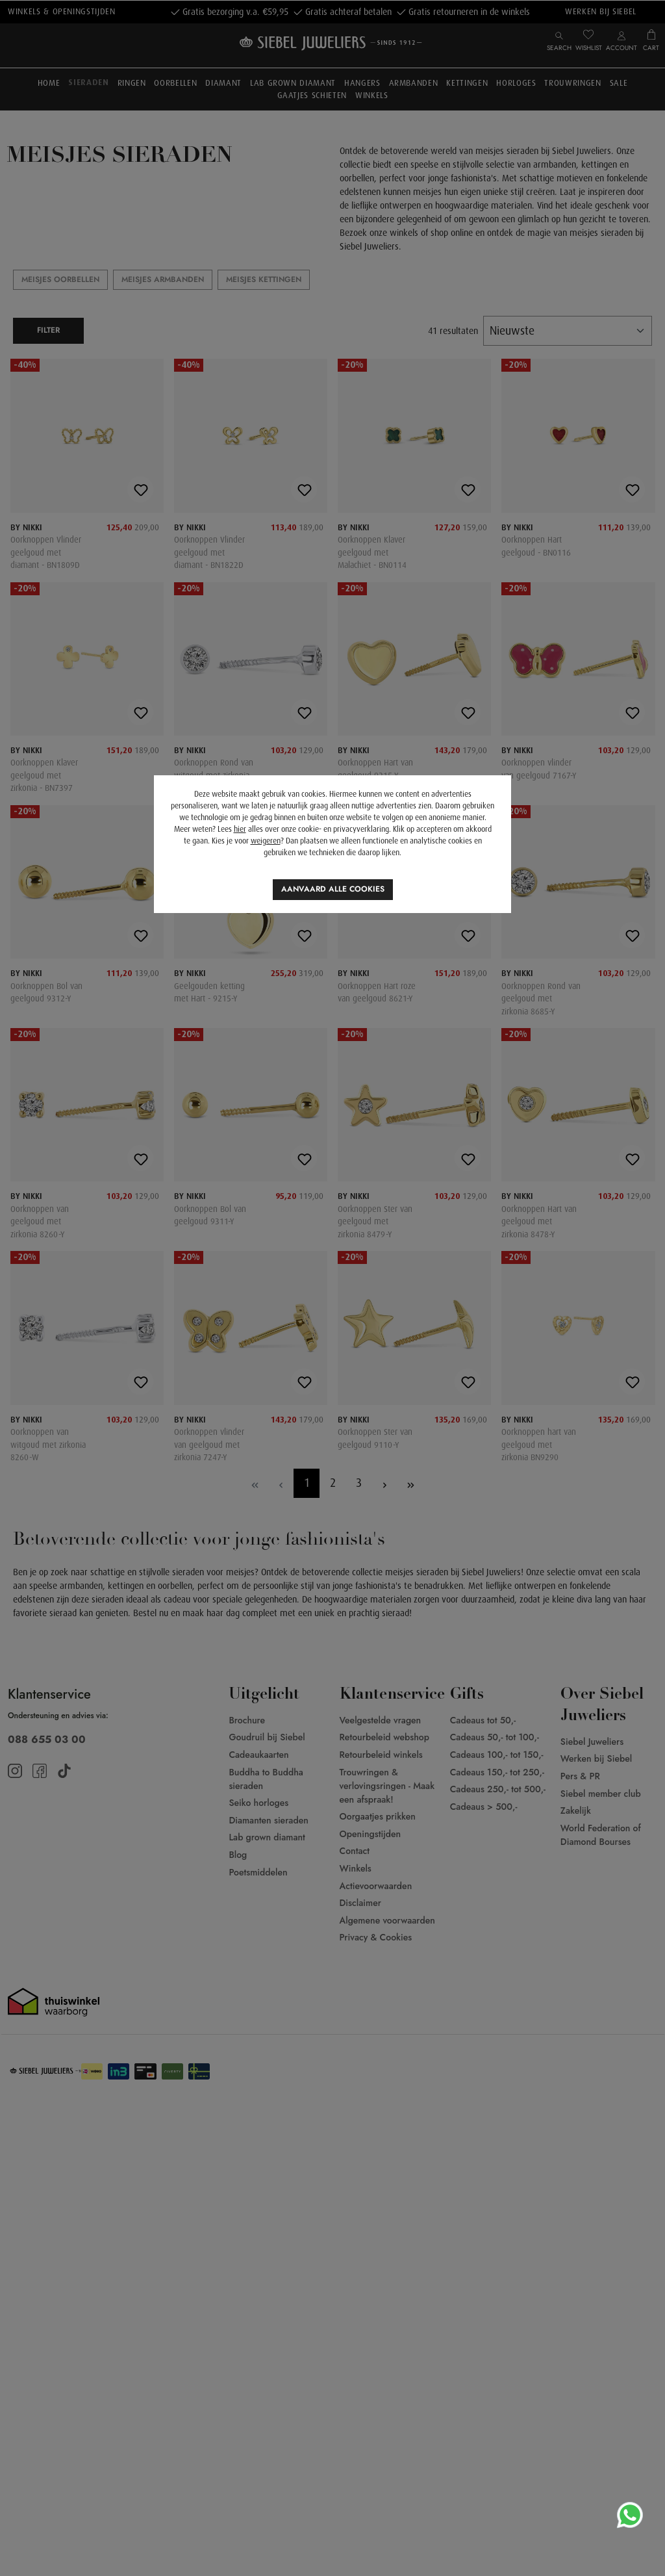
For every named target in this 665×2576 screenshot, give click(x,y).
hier (240, 829)
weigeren (266, 840)
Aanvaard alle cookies (332, 889)
